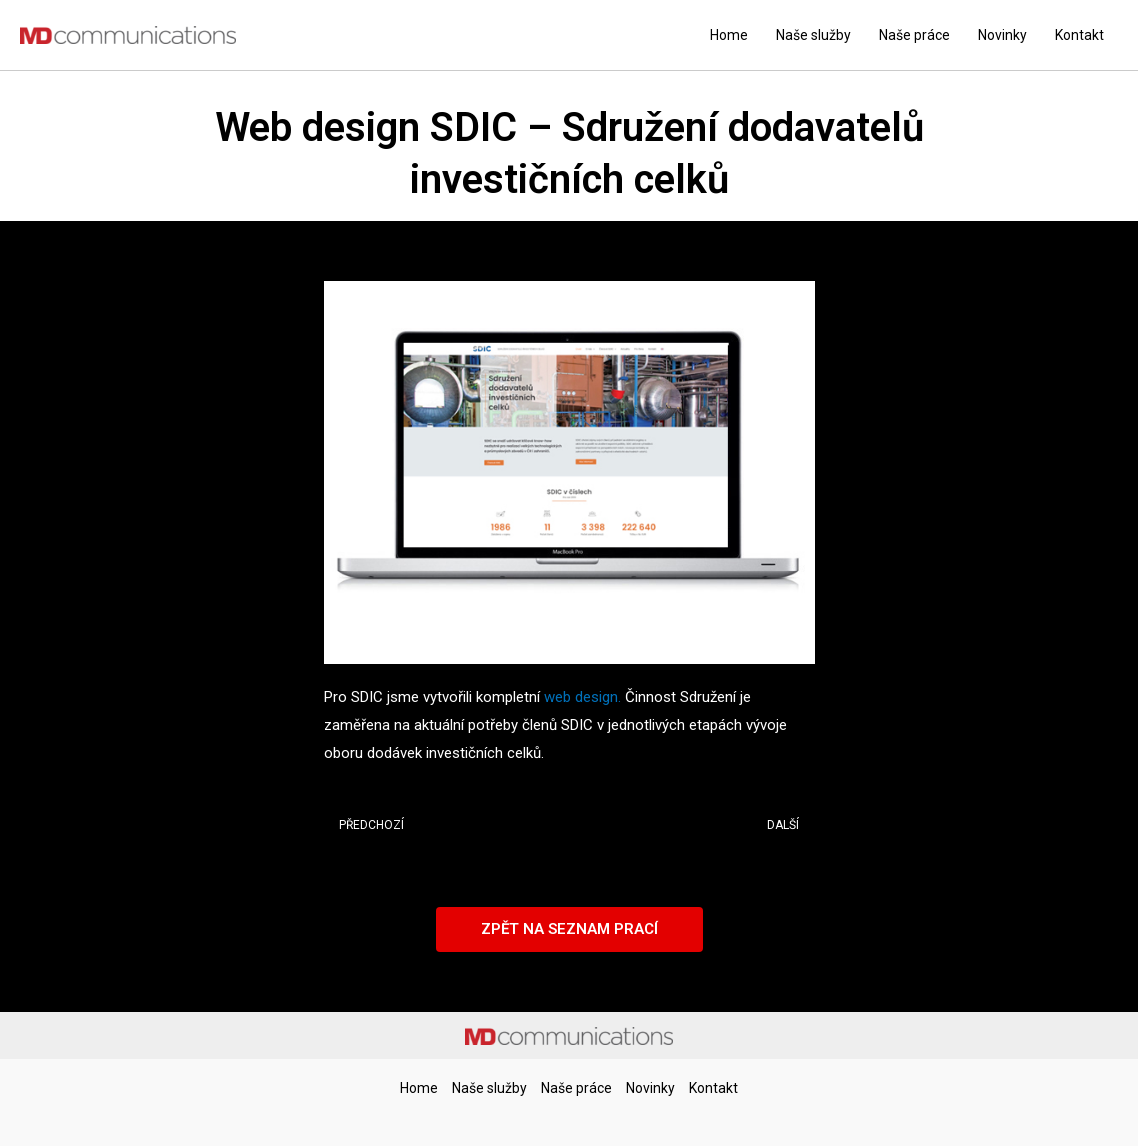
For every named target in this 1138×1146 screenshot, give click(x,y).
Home (729, 35)
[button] (569, 929)
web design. (584, 697)
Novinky (1002, 35)
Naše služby (813, 35)
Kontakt (1079, 35)
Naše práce (914, 35)
